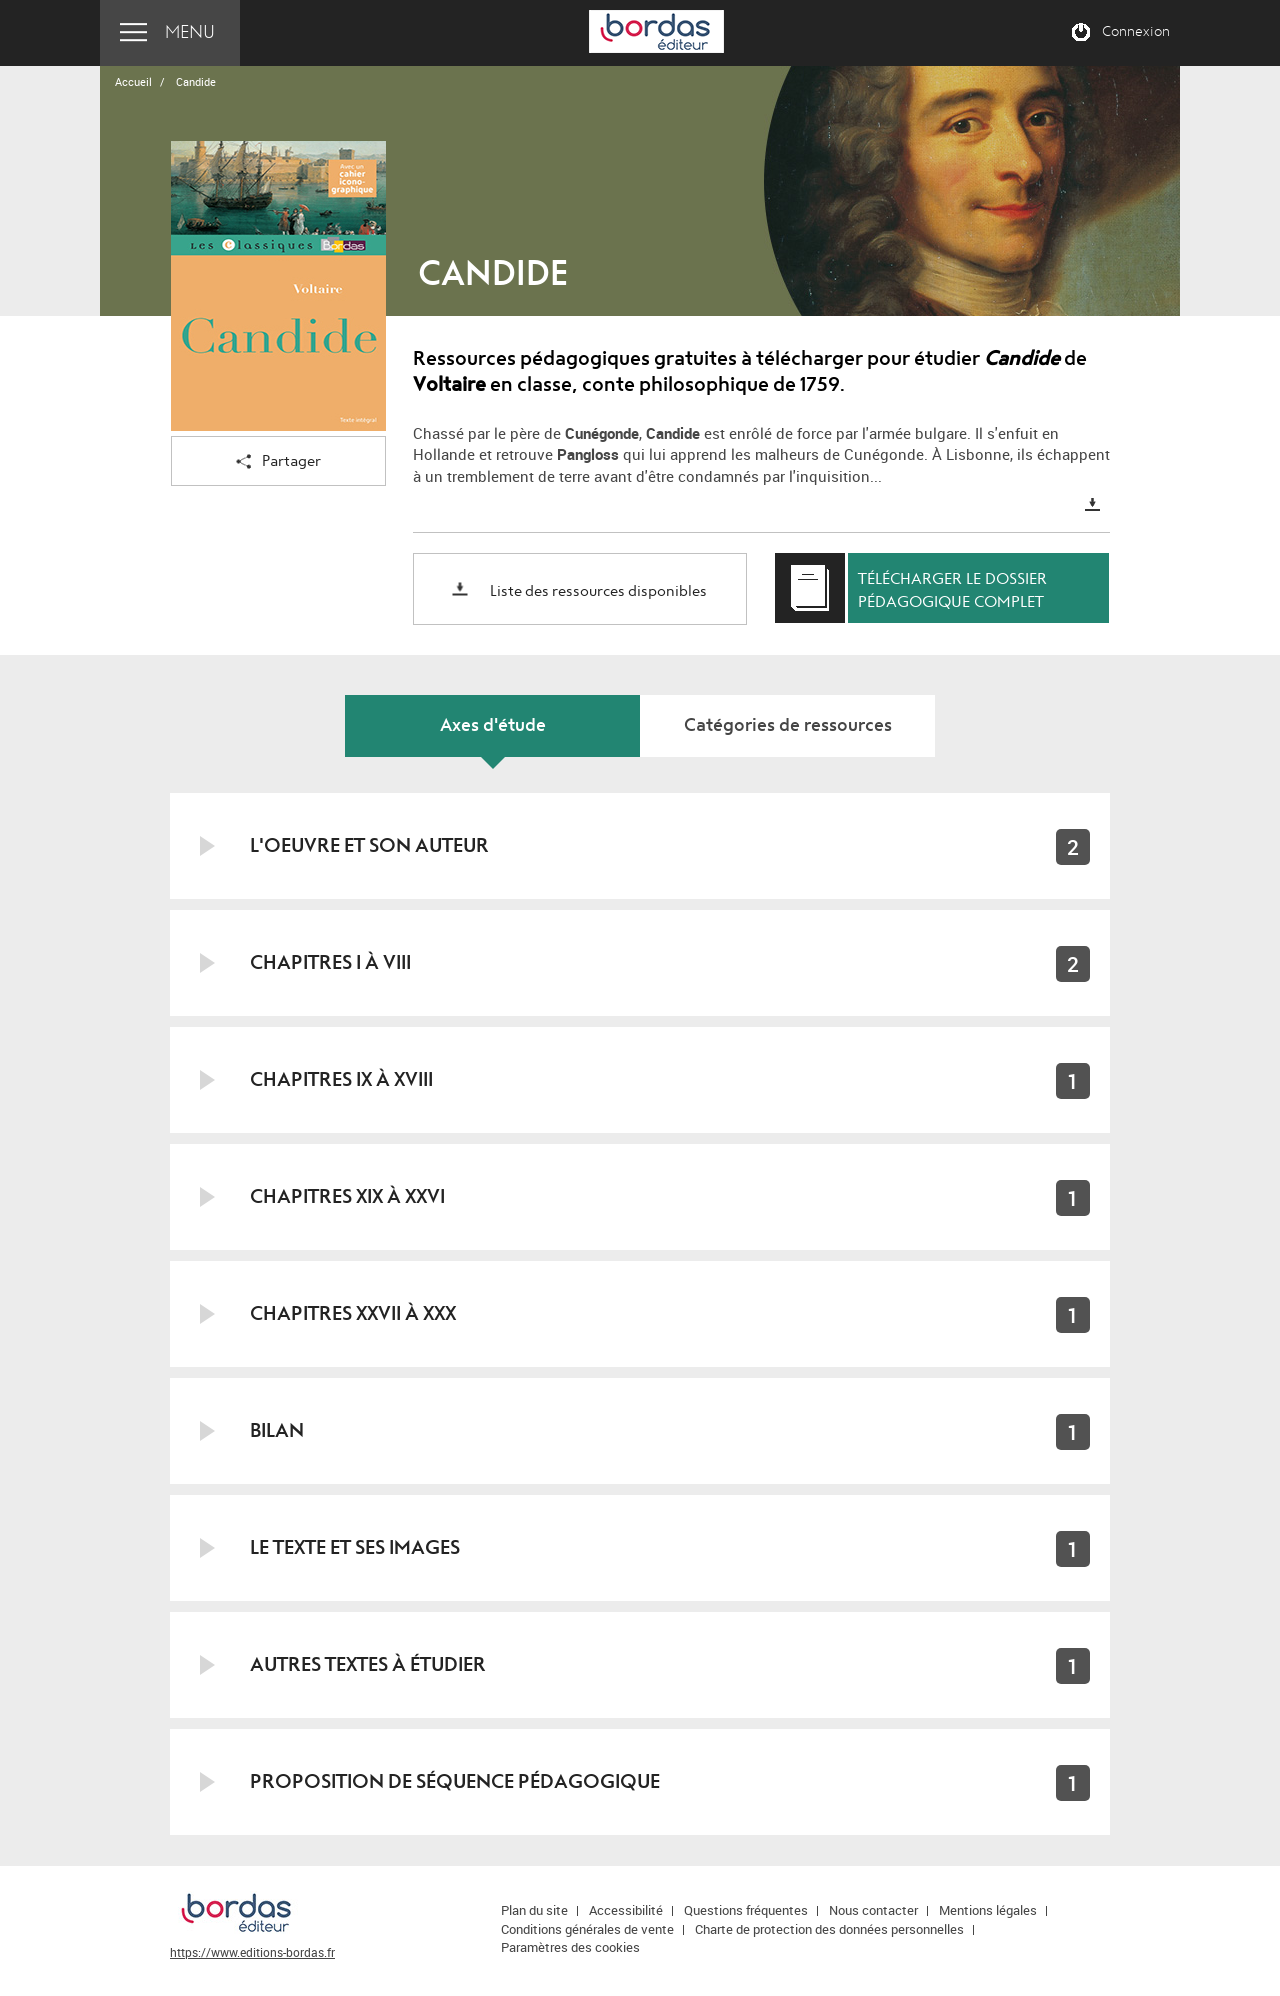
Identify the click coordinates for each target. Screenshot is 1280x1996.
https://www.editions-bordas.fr (252, 1952)
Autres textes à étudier (368, 1664)
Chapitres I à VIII (330, 962)
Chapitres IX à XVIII (341, 1079)
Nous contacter (873, 1910)
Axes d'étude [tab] (493, 725)
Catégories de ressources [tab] (788, 725)
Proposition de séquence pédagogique (455, 1781)
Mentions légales (988, 1910)
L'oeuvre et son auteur (369, 845)
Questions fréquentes (746, 1910)
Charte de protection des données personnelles (829, 1929)
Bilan (277, 1430)
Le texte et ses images (355, 1547)
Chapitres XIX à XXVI (347, 1196)
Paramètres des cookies (570, 1947)
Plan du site (534, 1910)
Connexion (1136, 32)
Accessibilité (626, 1910)
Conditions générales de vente (587, 1929)
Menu (190, 32)
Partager (278, 462)
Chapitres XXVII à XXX (353, 1313)
